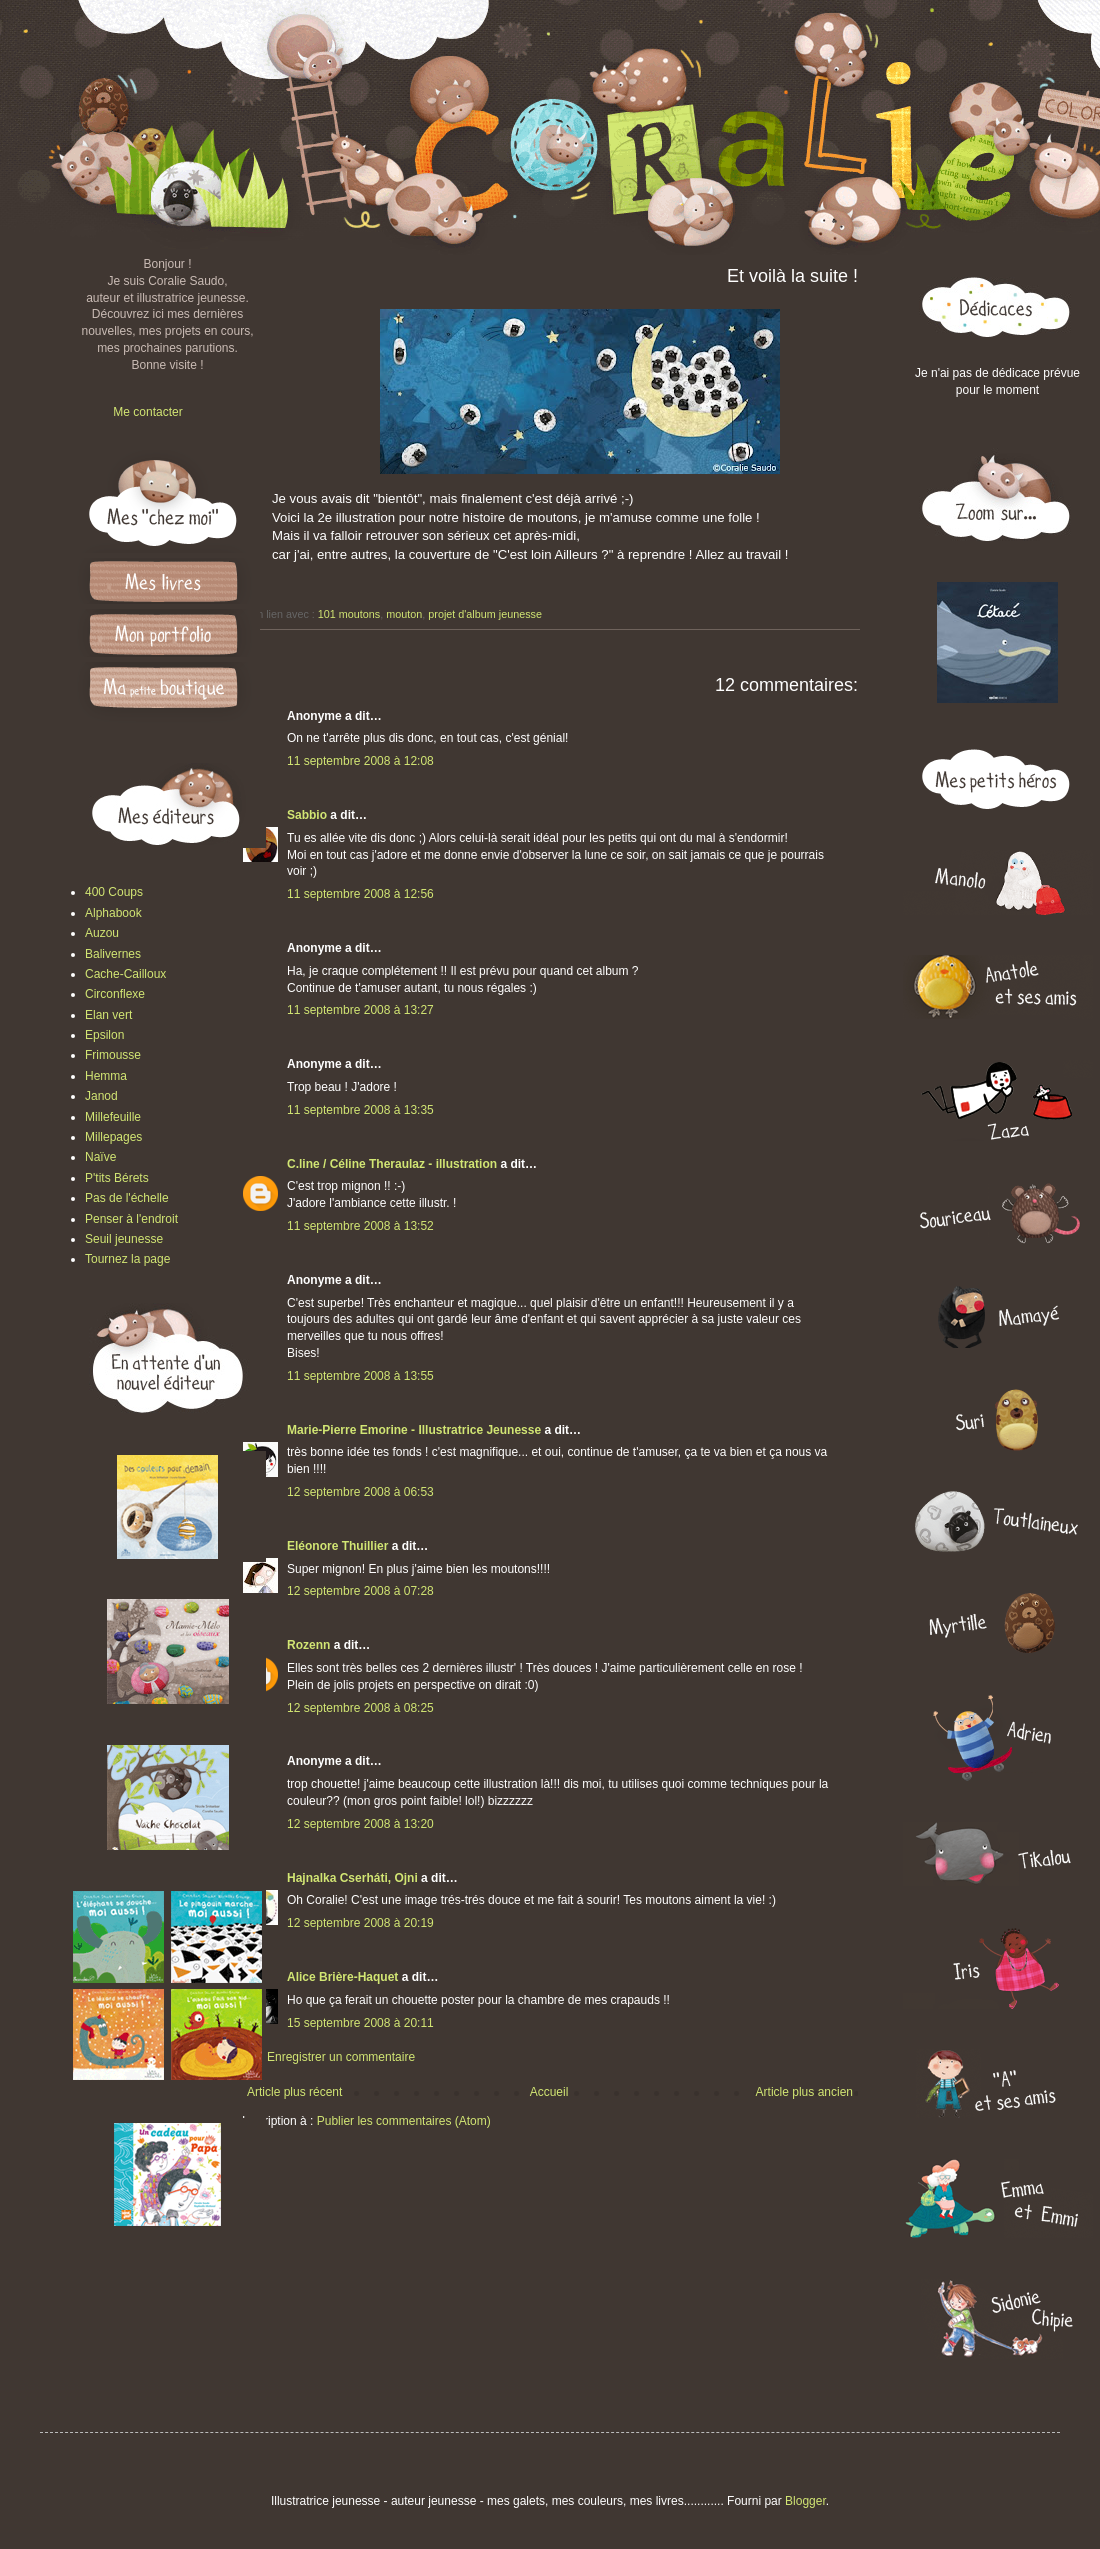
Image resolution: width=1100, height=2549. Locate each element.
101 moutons (349, 614)
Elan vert (108, 1015)
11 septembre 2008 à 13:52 (360, 1226)
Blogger (805, 2501)
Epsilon (104, 1035)
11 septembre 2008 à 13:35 (360, 1110)
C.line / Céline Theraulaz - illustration (393, 1164)
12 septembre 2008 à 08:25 (360, 1708)
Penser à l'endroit (131, 1219)
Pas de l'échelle (127, 1198)
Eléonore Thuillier (337, 1546)
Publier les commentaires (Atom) (404, 2121)
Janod (101, 1096)
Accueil (549, 2092)
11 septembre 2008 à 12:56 (360, 894)
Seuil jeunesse (124, 1239)
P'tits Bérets (117, 1178)
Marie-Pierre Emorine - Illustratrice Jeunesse (414, 1430)
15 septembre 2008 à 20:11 (360, 2023)
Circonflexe (115, 994)
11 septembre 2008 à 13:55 (360, 1376)
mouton (404, 614)
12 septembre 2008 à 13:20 (360, 1824)
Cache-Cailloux (125, 974)
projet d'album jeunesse (485, 614)
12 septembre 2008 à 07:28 (360, 1591)
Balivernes (113, 954)
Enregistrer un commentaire (341, 2057)
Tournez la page (127, 1259)
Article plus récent (294, 2092)
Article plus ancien (804, 2092)
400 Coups (114, 892)
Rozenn (308, 1645)
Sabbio (307, 815)
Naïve (100, 1157)
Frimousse (113, 1055)
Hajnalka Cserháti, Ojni (352, 1878)
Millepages (113, 1137)
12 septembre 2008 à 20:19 (360, 1923)
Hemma (106, 1076)
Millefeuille (113, 1117)
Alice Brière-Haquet (342, 1977)
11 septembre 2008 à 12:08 (360, 761)
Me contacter (147, 412)
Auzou (102, 933)
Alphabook (113, 913)
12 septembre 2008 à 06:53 (360, 1492)
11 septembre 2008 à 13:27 (360, 1010)
